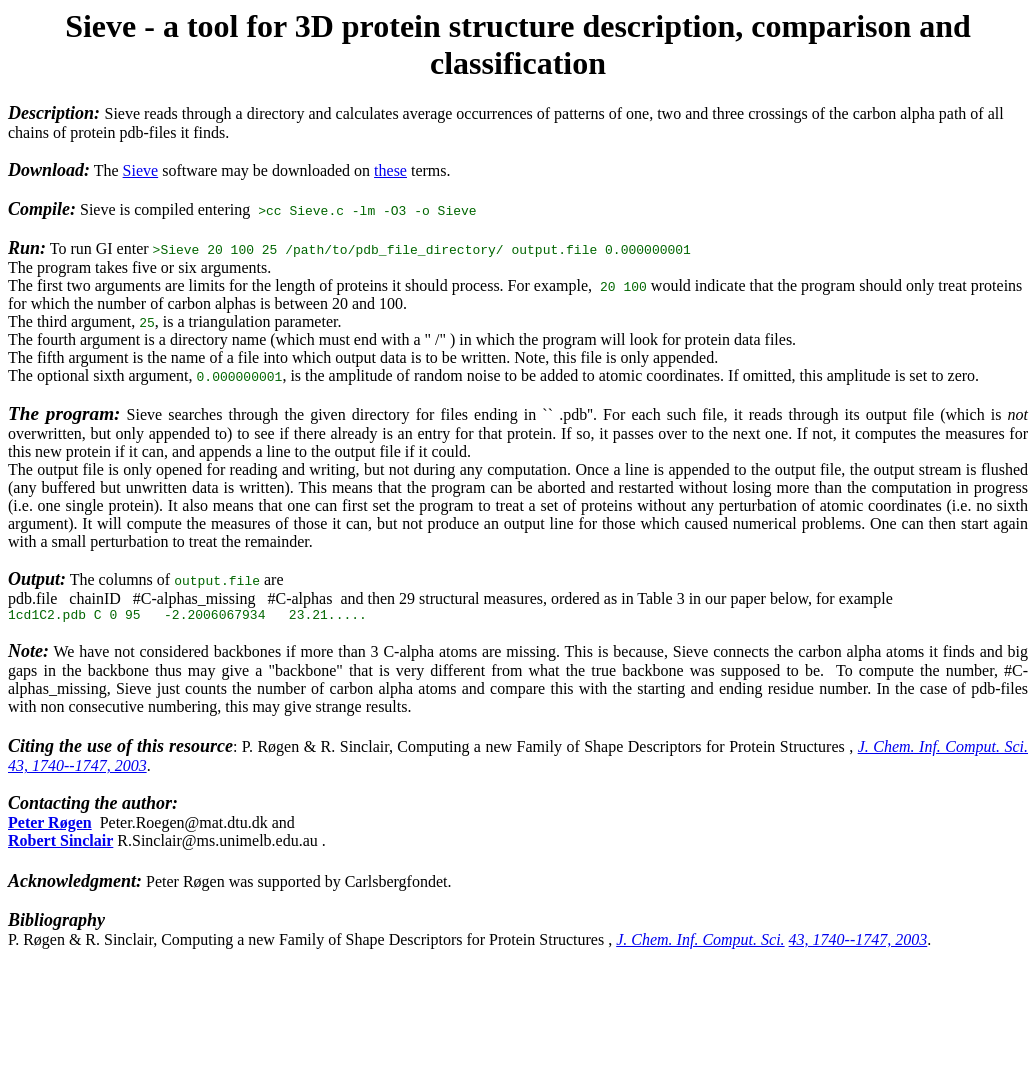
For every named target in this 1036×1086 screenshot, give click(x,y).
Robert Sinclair (60, 843)
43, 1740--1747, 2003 (77, 768)
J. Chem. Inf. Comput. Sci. (943, 749)
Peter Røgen (50, 825)
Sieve (141, 170)
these (390, 170)
